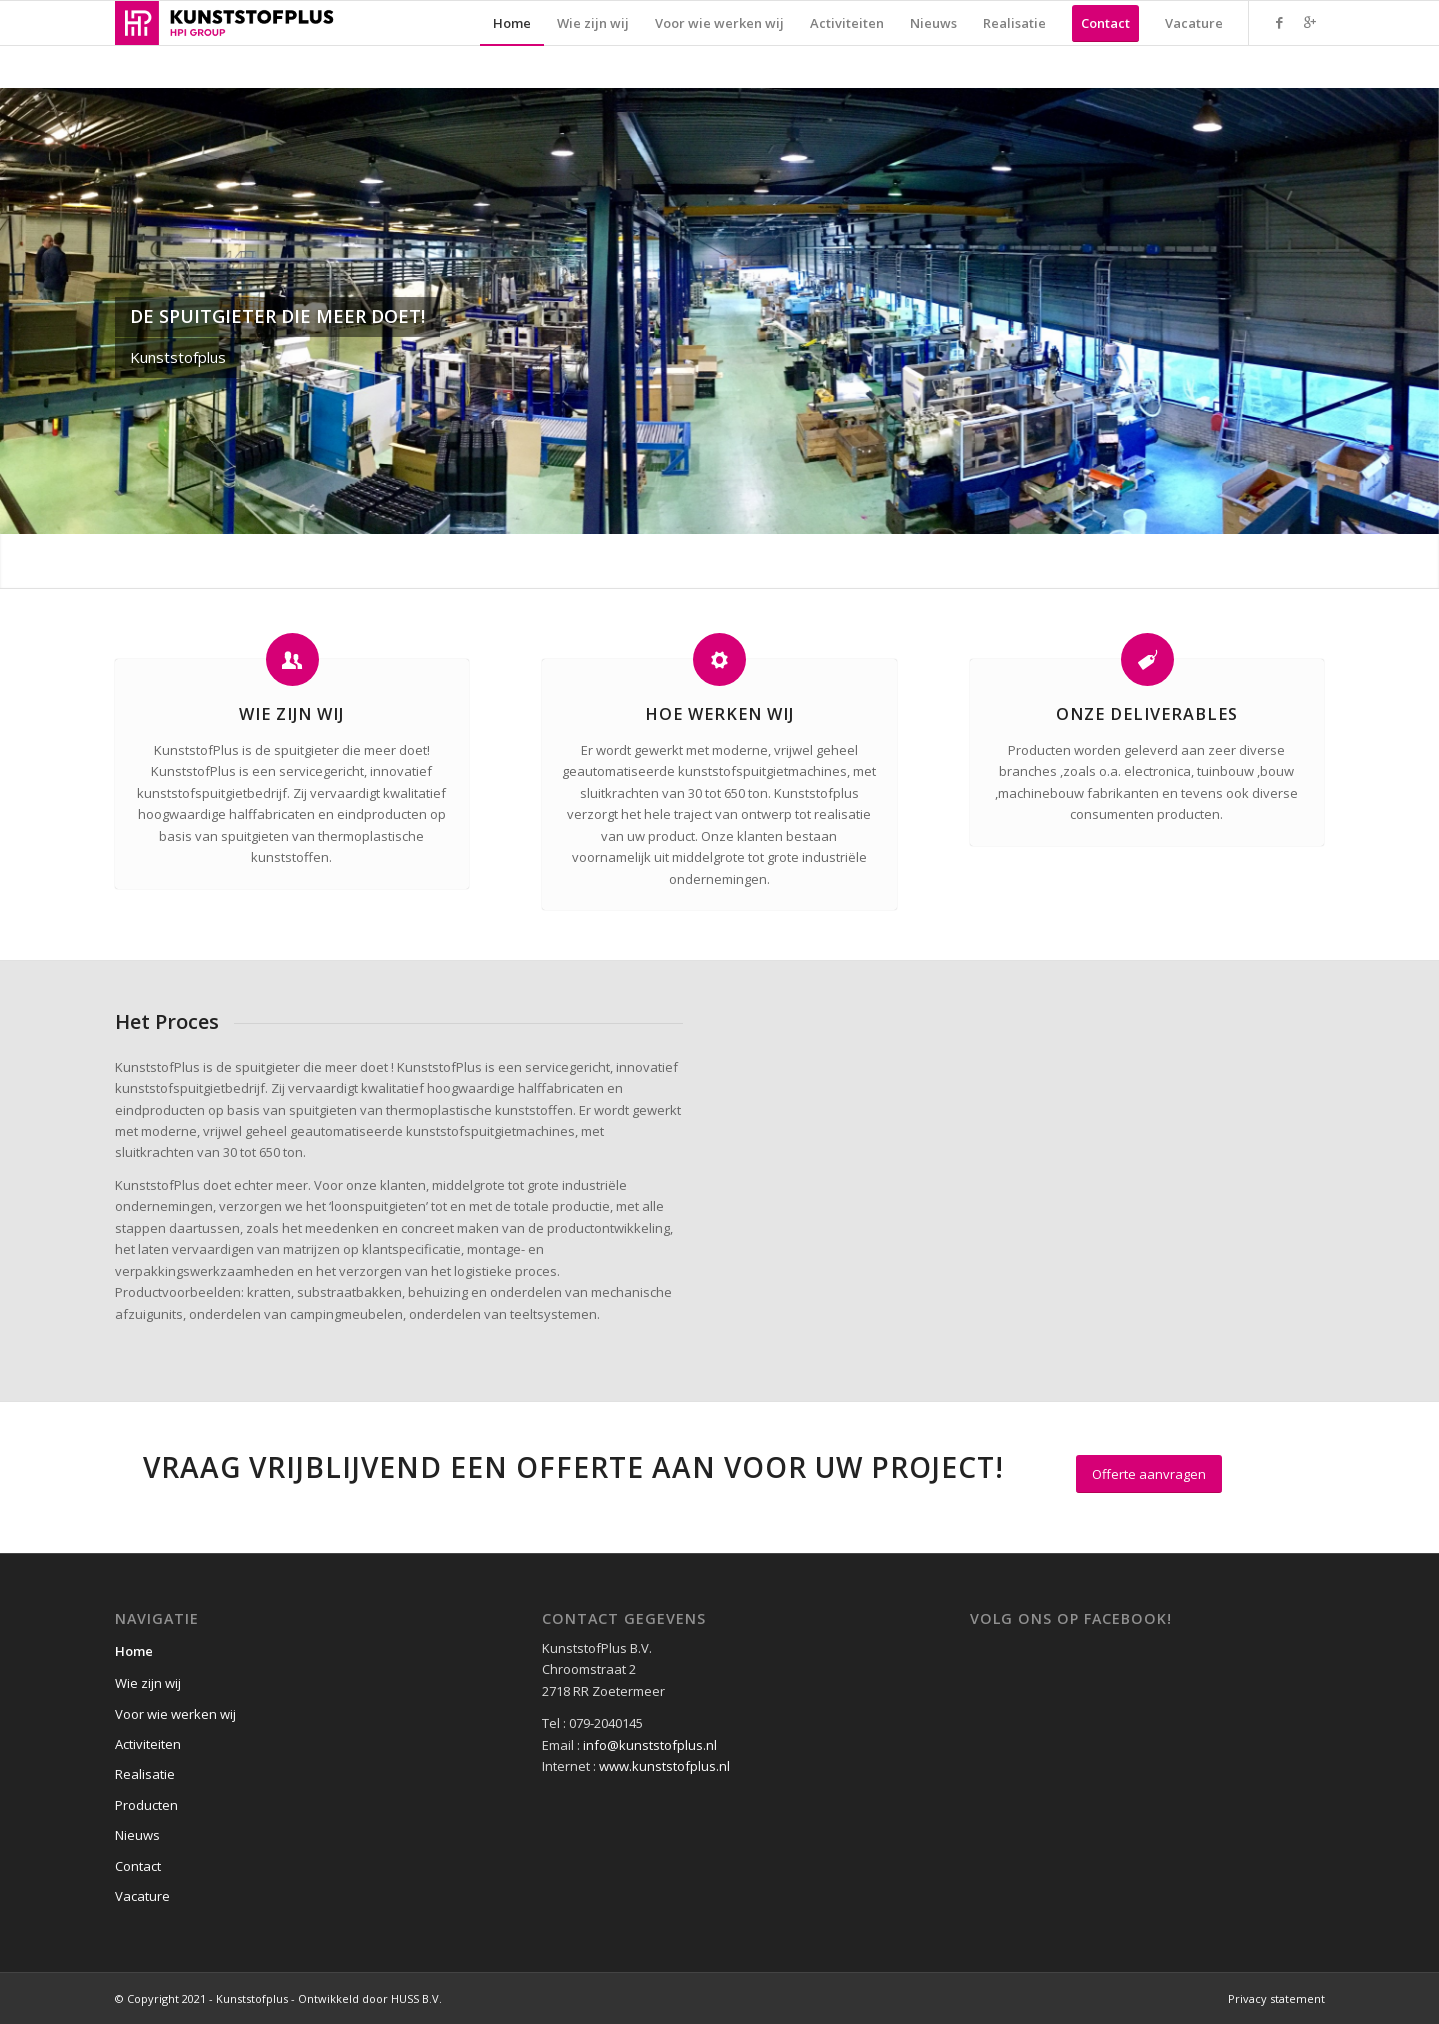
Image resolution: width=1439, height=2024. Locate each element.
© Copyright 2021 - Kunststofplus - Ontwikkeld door (253, 1998)
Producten (146, 1805)
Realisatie (145, 1774)
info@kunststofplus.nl (650, 1745)
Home (134, 1651)
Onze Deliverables (1147, 714)
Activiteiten (148, 1744)
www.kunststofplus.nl (664, 1766)
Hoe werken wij (719, 714)
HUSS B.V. (416, 1998)
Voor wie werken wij (175, 1714)
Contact (138, 1866)
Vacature (142, 1896)
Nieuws (137, 1835)
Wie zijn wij (291, 714)
